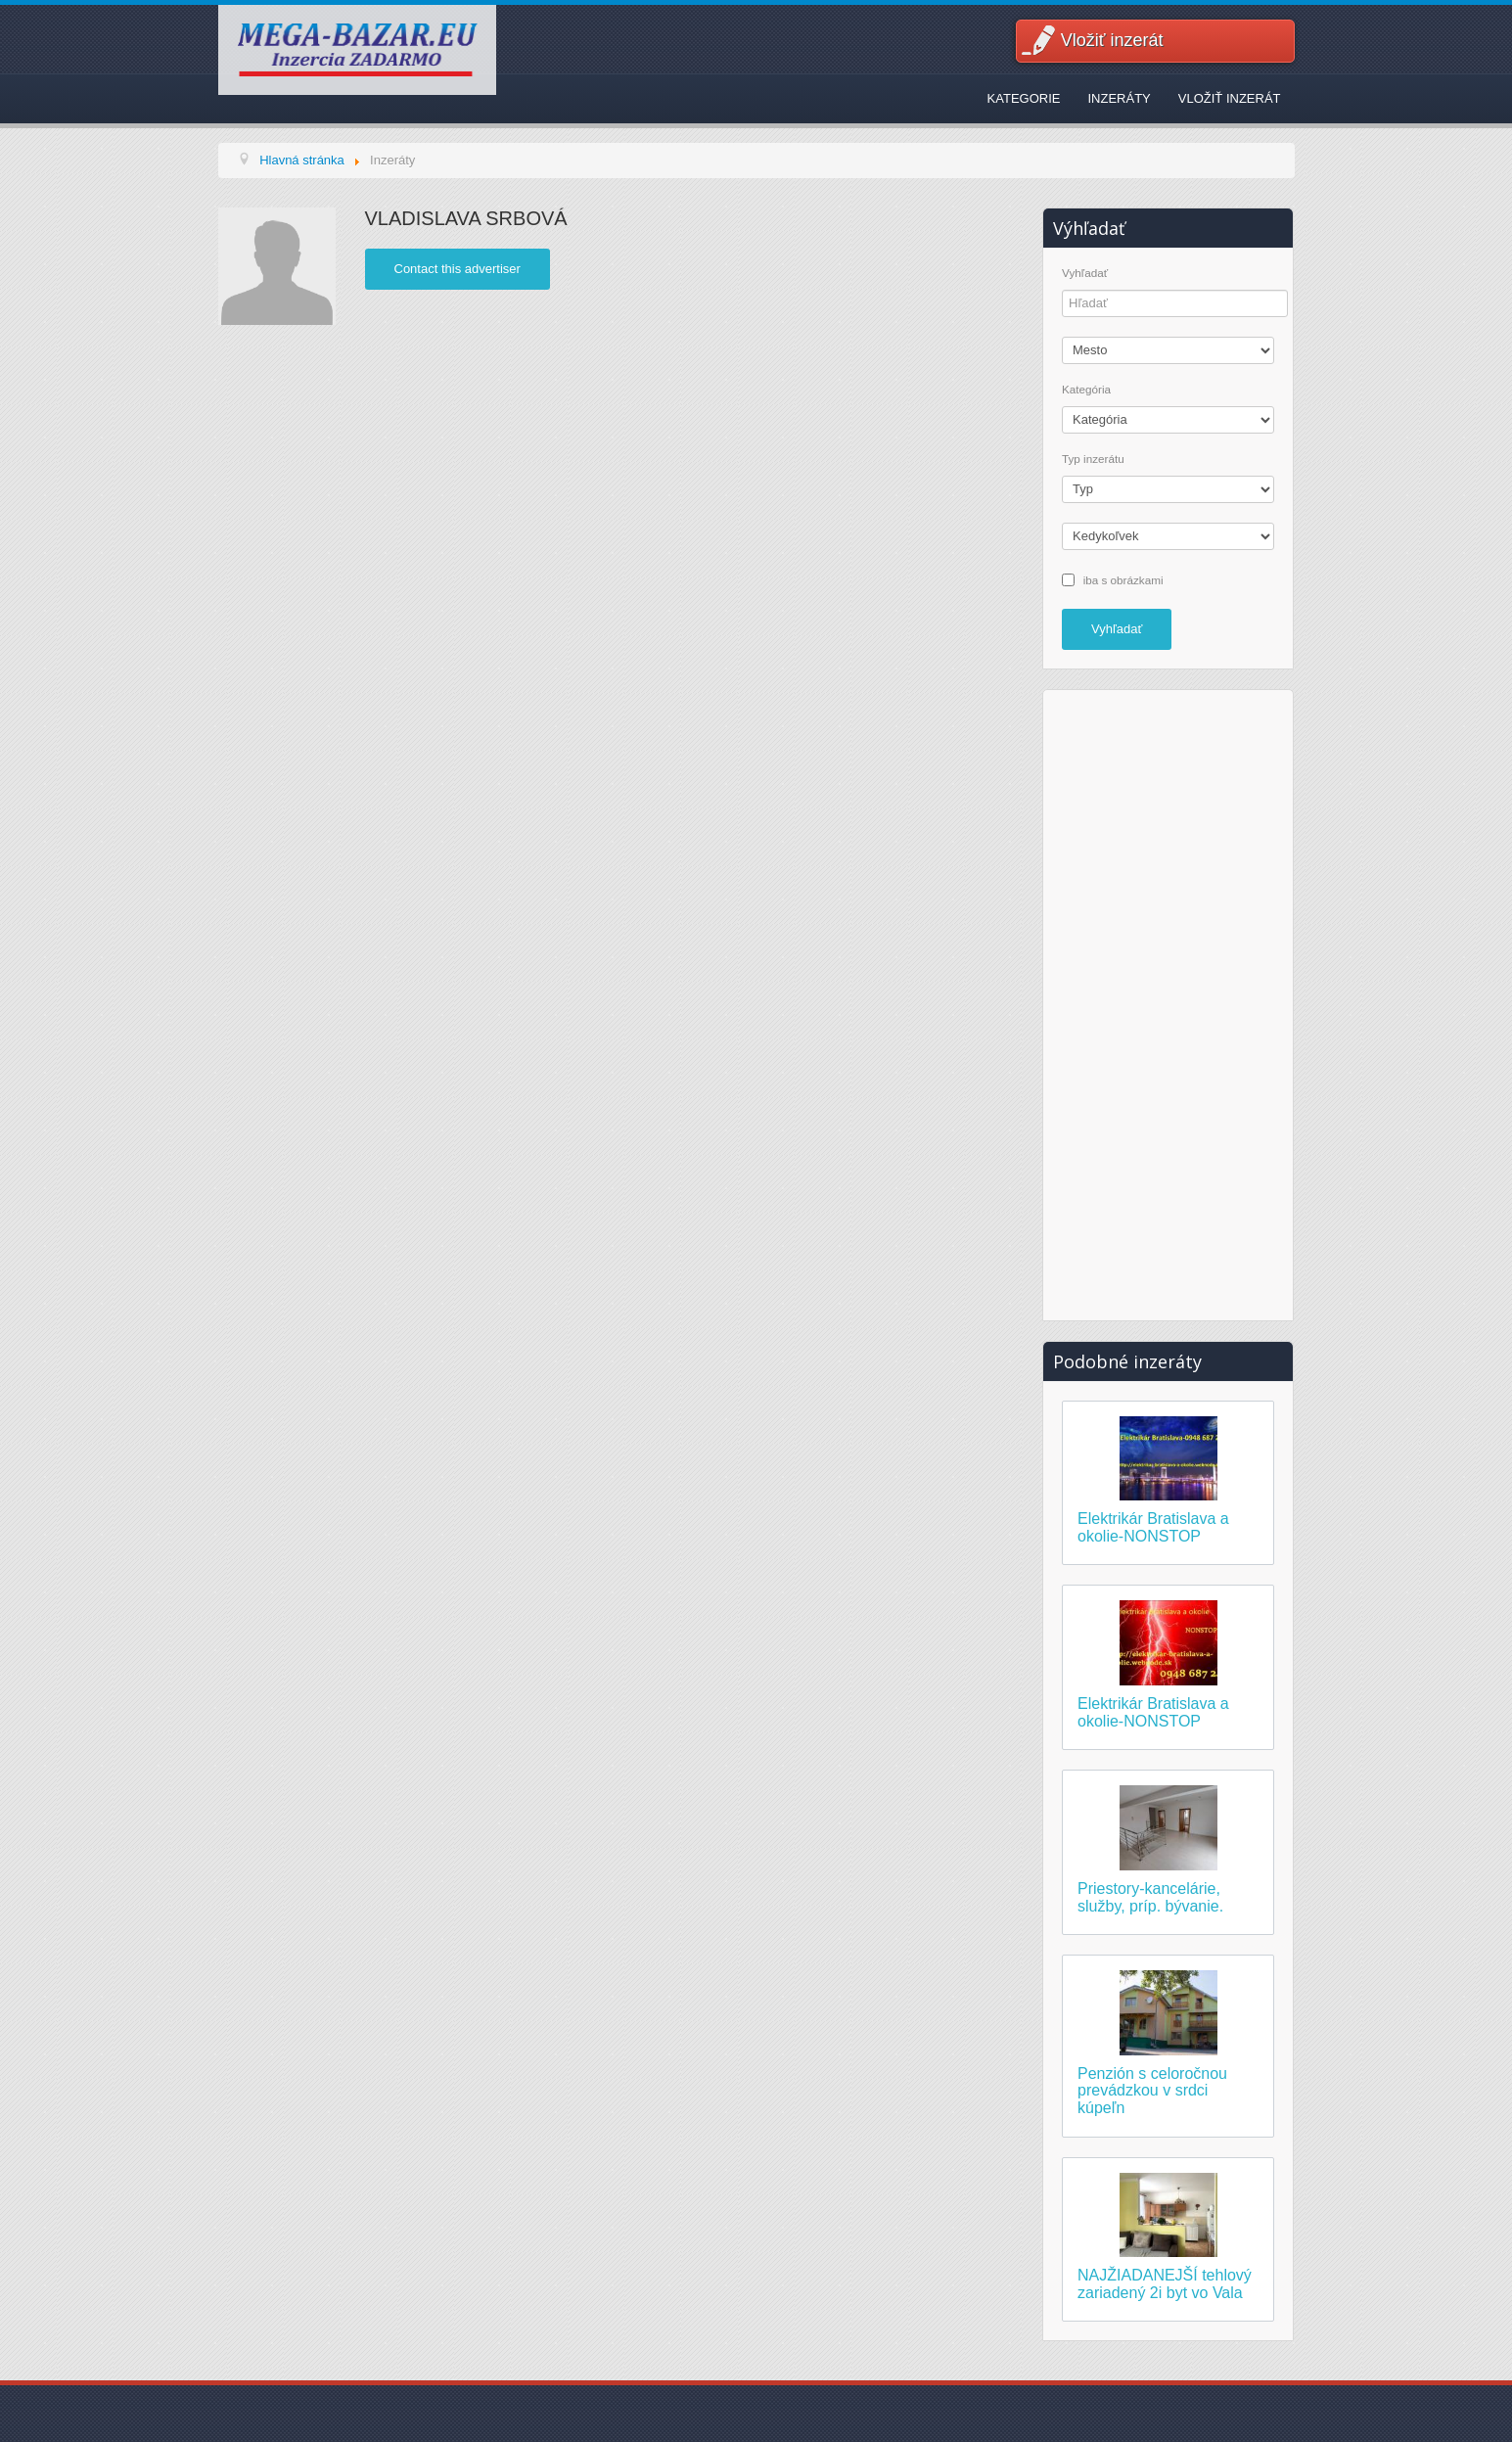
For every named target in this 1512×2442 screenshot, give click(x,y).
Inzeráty (1118, 98)
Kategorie (1024, 98)
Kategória (1086, 389)
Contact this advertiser (457, 268)
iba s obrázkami (1123, 579)
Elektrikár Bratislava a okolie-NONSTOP (1153, 1527)
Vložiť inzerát (1112, 40)
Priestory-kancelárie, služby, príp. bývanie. (1150, 1897)
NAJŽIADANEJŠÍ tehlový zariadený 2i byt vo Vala (1164, 2284)
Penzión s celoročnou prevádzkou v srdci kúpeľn (1152, 2090)
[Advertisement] (1168, 1002)
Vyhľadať (1085, 273)
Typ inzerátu (1093, 459)
